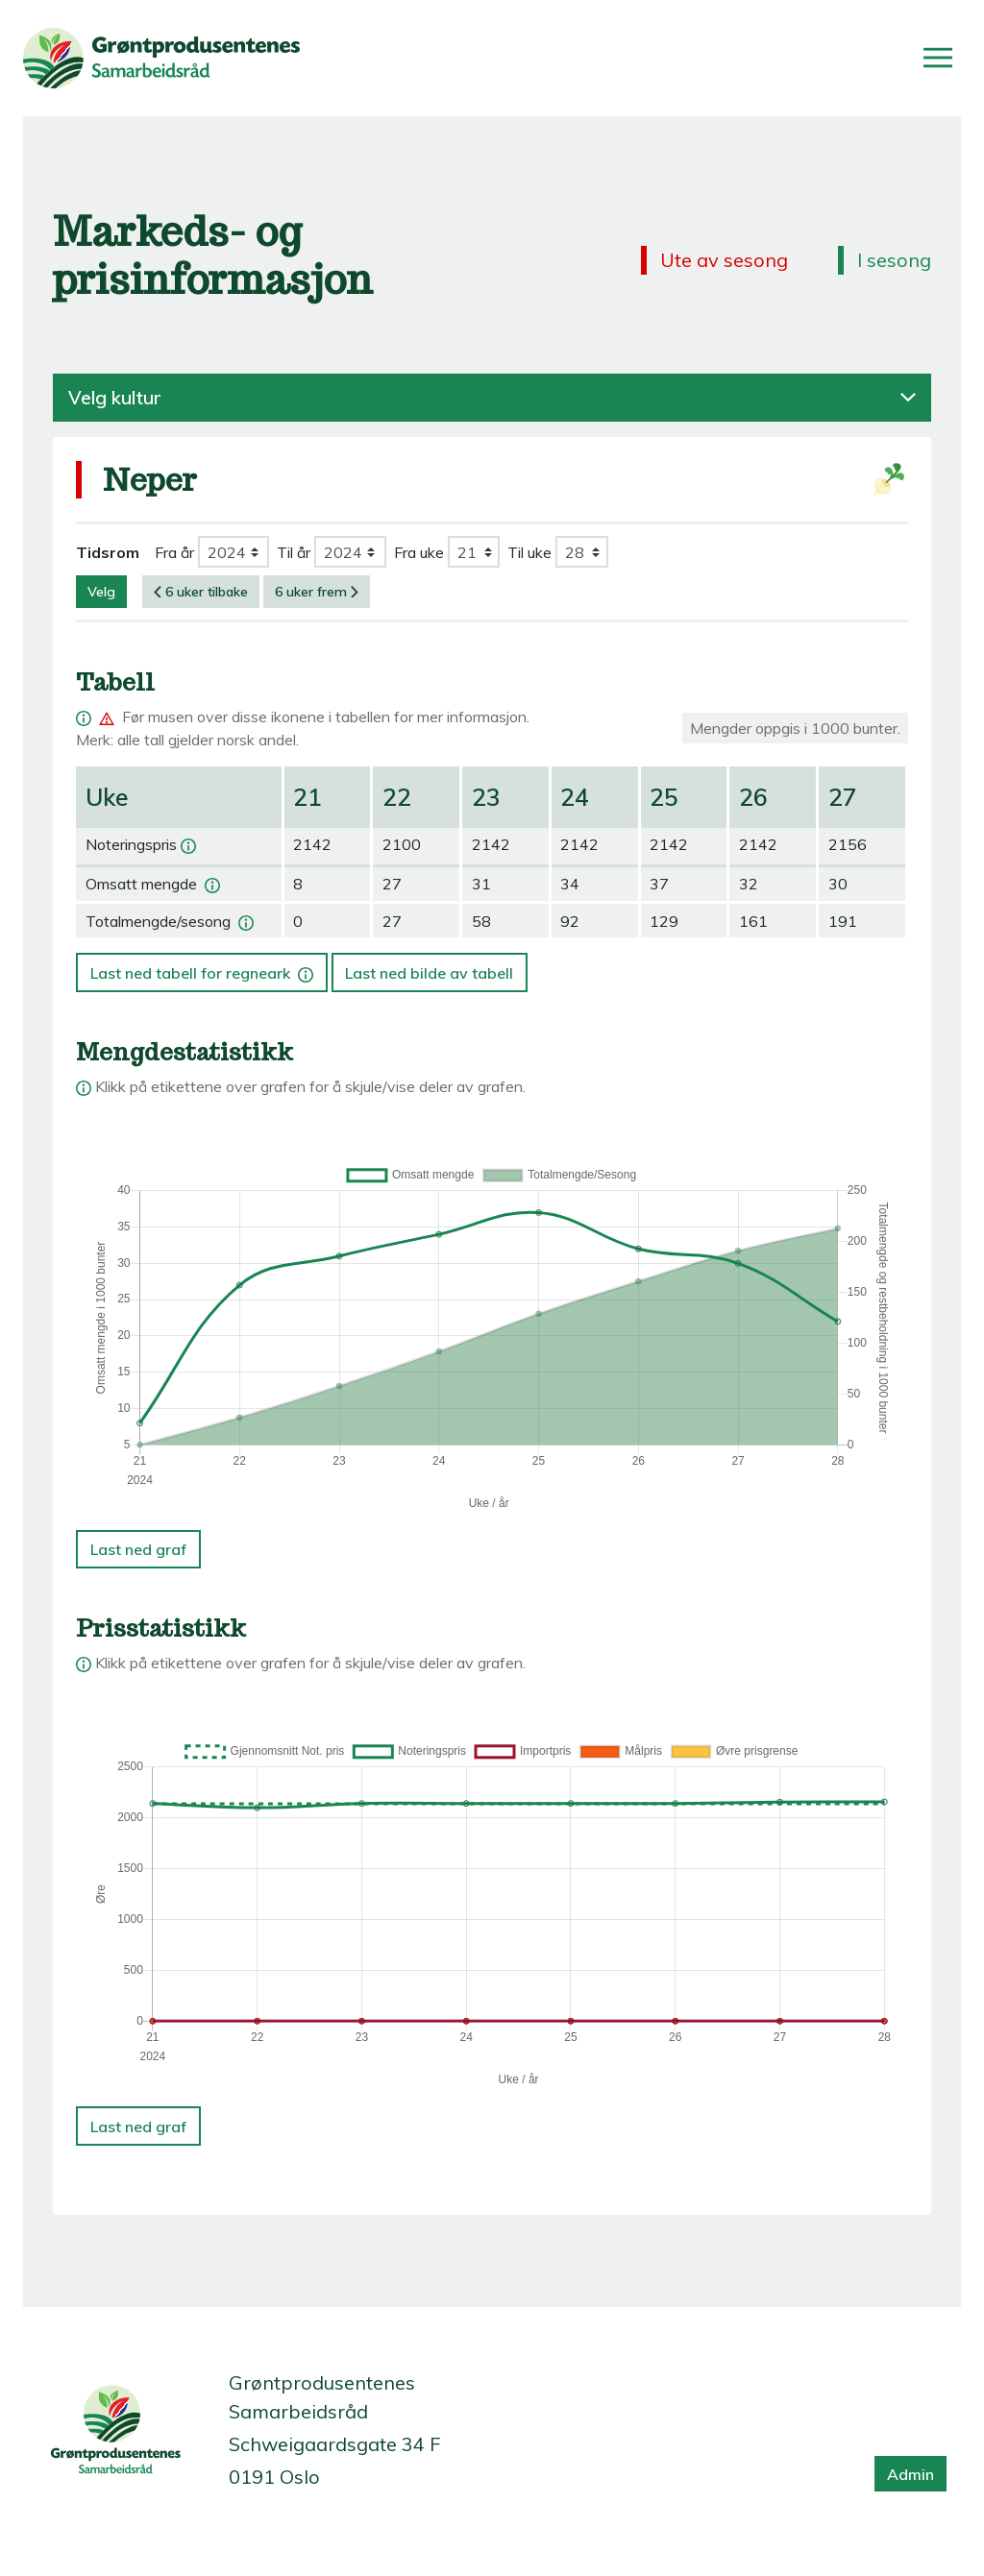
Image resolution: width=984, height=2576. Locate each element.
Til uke (529, 552)
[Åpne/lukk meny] (938, 58)
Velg (101, 591)
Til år (293, 552)
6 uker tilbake (201, 591)
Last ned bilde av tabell (429, 973)
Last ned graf (138, 1549)
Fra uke (419, 552)
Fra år (174, 552)
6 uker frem (316, 591)
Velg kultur (492, 397)
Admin (910, 2474)
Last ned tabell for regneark (204, 967)
